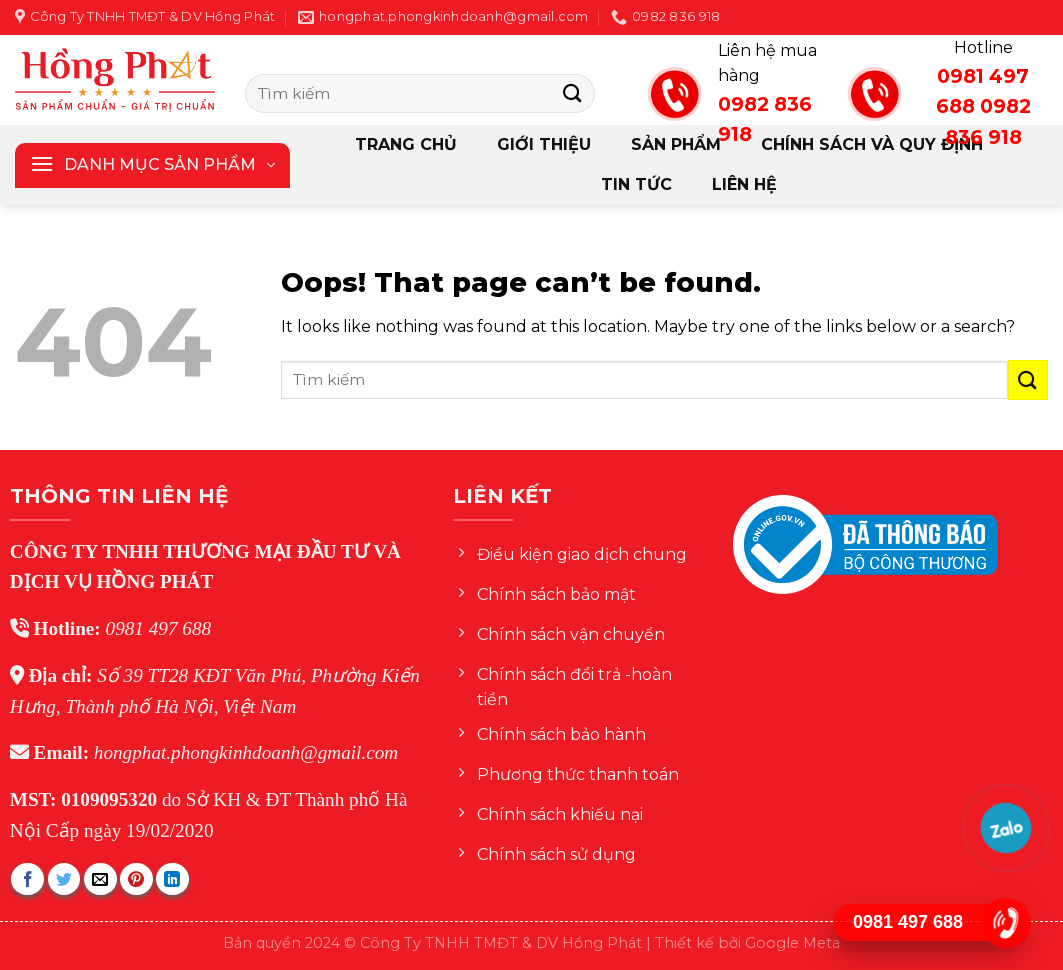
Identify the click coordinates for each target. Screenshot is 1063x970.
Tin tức (636, 184)
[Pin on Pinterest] (136, 879)
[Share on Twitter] (64, 879)
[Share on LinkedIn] (172, 879)
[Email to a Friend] (100, 879)
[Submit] (572, 93)
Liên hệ (744, 184)
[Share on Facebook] (27, 879)
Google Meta (792, 943)
